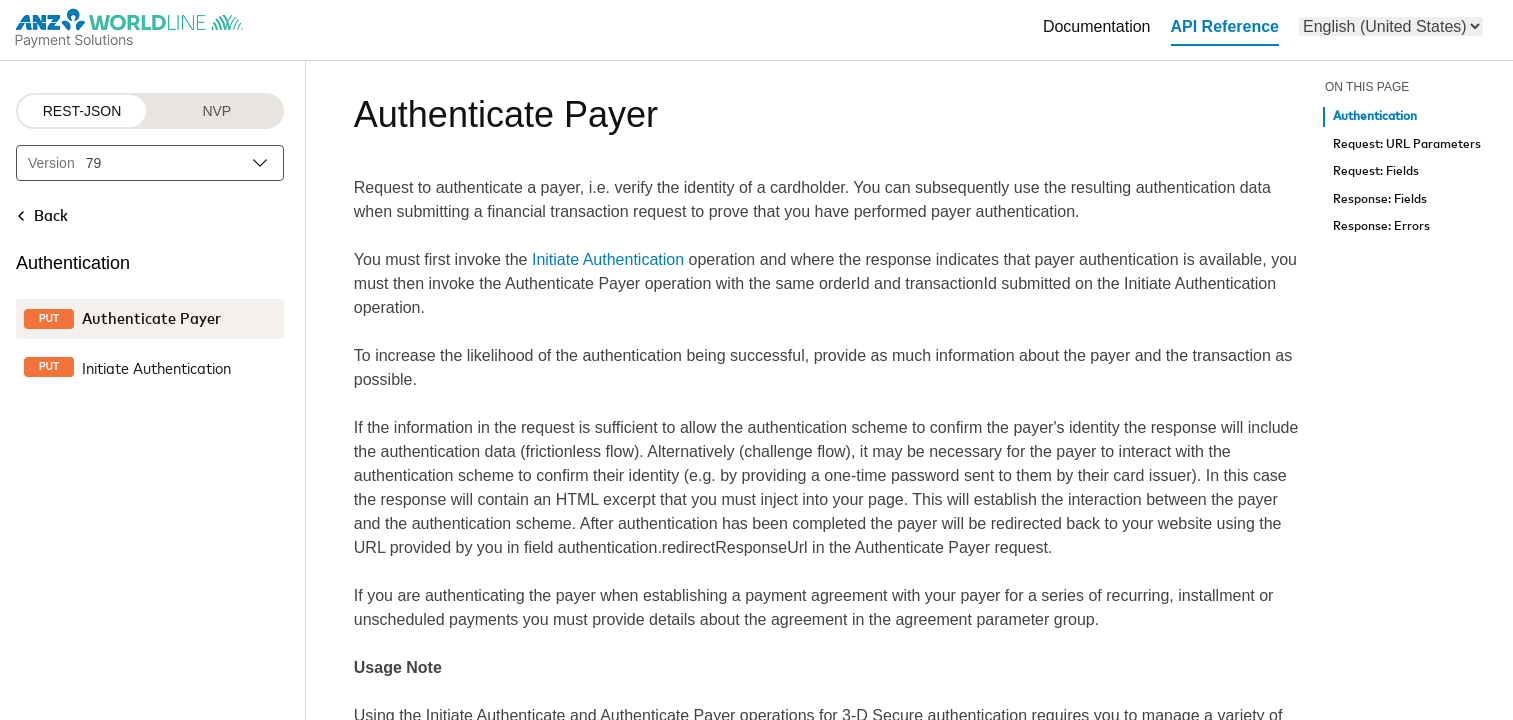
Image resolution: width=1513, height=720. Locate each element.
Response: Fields (1380, 199)
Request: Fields (1376, 171)
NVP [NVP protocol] (216, 111)
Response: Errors (1381, 226)
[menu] (1391, 26)
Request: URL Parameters (1407, 144)
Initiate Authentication (608, 259)
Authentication (1375, 116)
